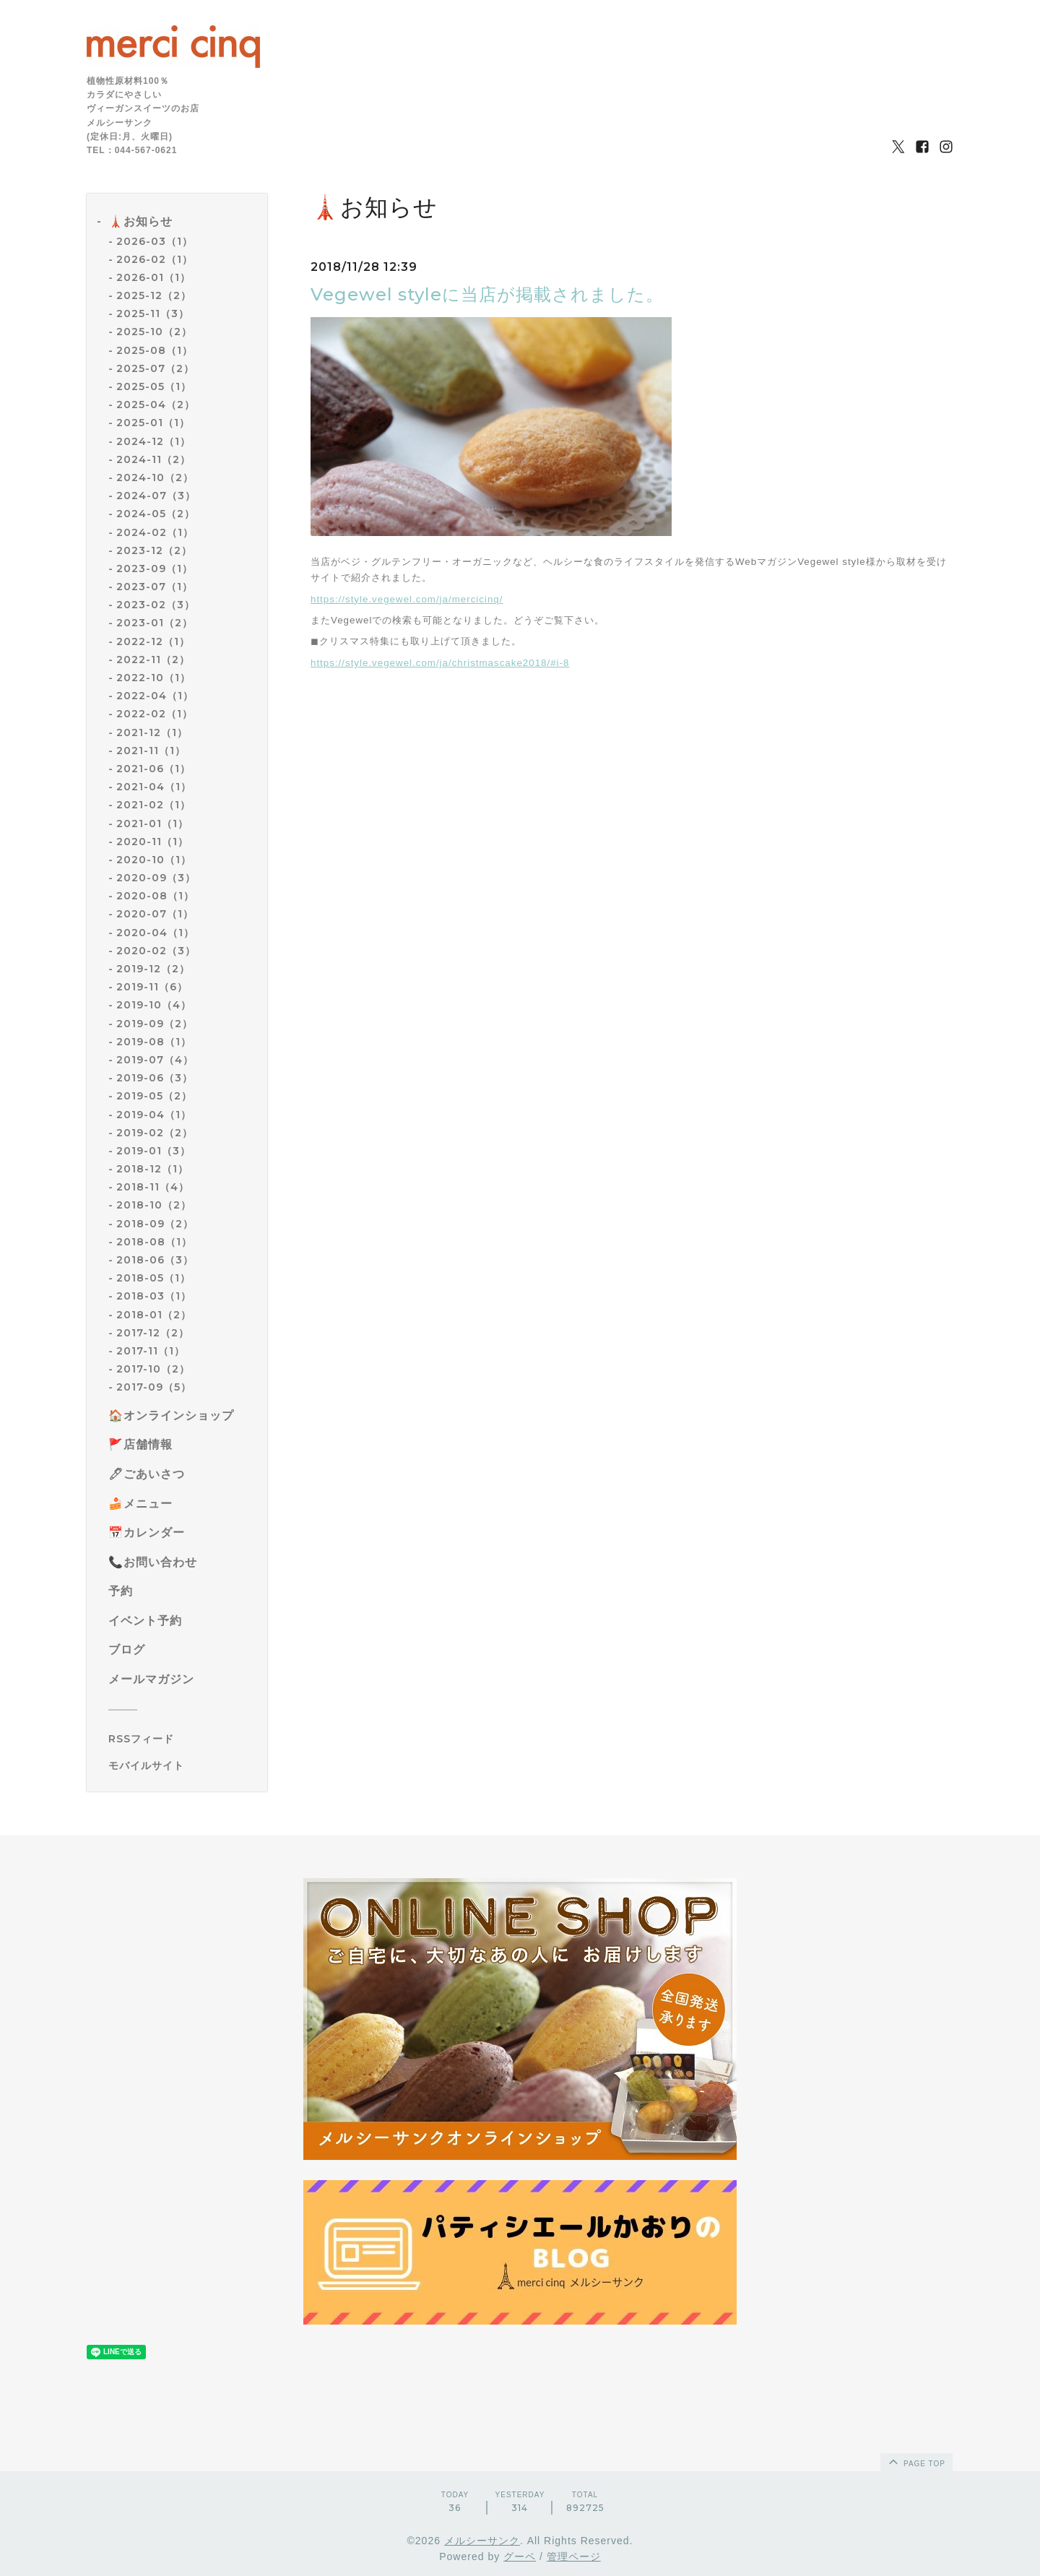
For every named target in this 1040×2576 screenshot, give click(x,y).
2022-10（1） (153, 677)
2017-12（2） (152, 1332)
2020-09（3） (156, 877)
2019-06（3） (154, 1077)
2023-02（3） (155, 604)
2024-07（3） (156, 495)
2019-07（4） (155, 1059)
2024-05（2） (155, 513)
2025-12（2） (153, 295)
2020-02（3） (156, 950)
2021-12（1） (152, 732)
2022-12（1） (153, 641)
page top (915, 2461)
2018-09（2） (155, 1223)
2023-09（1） (154, 568)
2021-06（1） (153, 768)
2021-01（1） (152, 823)
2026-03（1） (154, 241)
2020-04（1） (155, 932)
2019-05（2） (154, 1095)
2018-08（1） (154, 1241)
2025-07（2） (155, 368)
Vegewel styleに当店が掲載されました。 (487, 294)
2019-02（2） (154, 1132)
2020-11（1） (152, 841)
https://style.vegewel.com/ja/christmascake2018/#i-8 (440, 662)
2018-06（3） (155, 1259)
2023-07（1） (154, 586)
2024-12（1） (153, 441)
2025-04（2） (155, 404)
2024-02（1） (155, 532)
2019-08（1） (153, 1041)
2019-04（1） (153, 1114)
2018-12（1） (152, 1168)
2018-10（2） (153, 1204)
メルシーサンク (482, 2540)
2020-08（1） (155, 895)
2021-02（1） (153, 804)
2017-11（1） (150, 1350)
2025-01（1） (153, 422)
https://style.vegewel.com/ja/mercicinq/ (407, 599)
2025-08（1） (154, 350)
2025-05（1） (153, 386)
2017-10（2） (153, 1368)
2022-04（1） (155, 695)
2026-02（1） (154, 259)
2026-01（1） (153, 277)
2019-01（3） (153, 1150)
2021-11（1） (151, 750)
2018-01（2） (153, 1314)
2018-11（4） (152, 1186)
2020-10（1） (153, 859)
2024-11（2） (153, 459)
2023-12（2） (154, 550)
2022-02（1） (154, 713)
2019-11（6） (152, 986)
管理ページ (574, 2556)
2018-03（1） (153, 1295)
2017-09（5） (153, 1386)
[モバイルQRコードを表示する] (182, 1765)
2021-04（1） (153, 786)
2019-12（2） (153, 968)
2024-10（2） (155, 477)
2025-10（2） (154, 331)
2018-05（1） (153, 1277)
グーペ (519, 2556)
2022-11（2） (153, 659)
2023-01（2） (154, 622)
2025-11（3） (152, 313)
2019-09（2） (154, 1023)
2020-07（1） (155, 913)
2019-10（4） (153, 1004)
